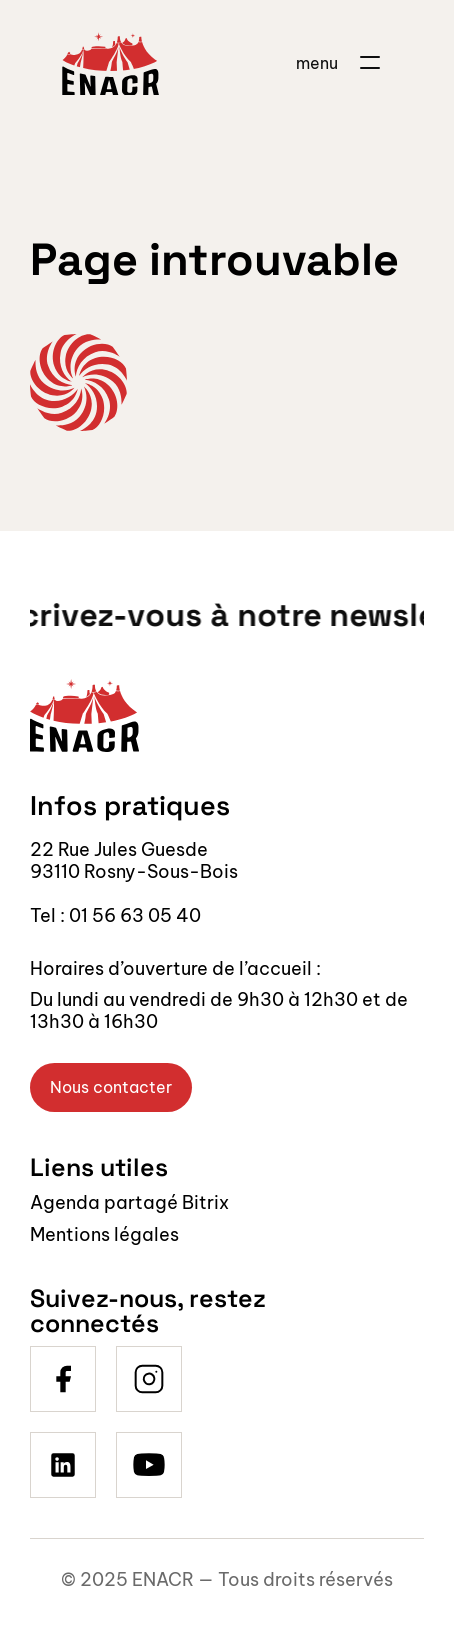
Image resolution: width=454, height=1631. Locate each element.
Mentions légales (104, 1234)
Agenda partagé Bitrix (129, 1202)
